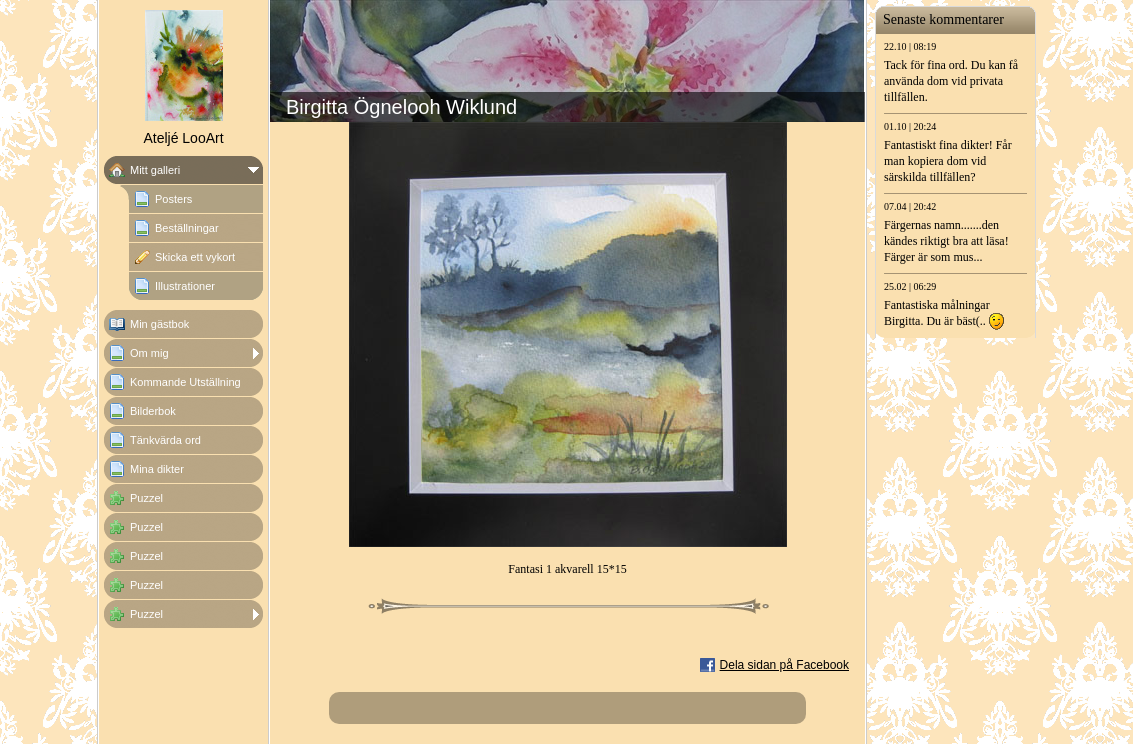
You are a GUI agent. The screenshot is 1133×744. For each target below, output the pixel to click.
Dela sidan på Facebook (784, 665)
